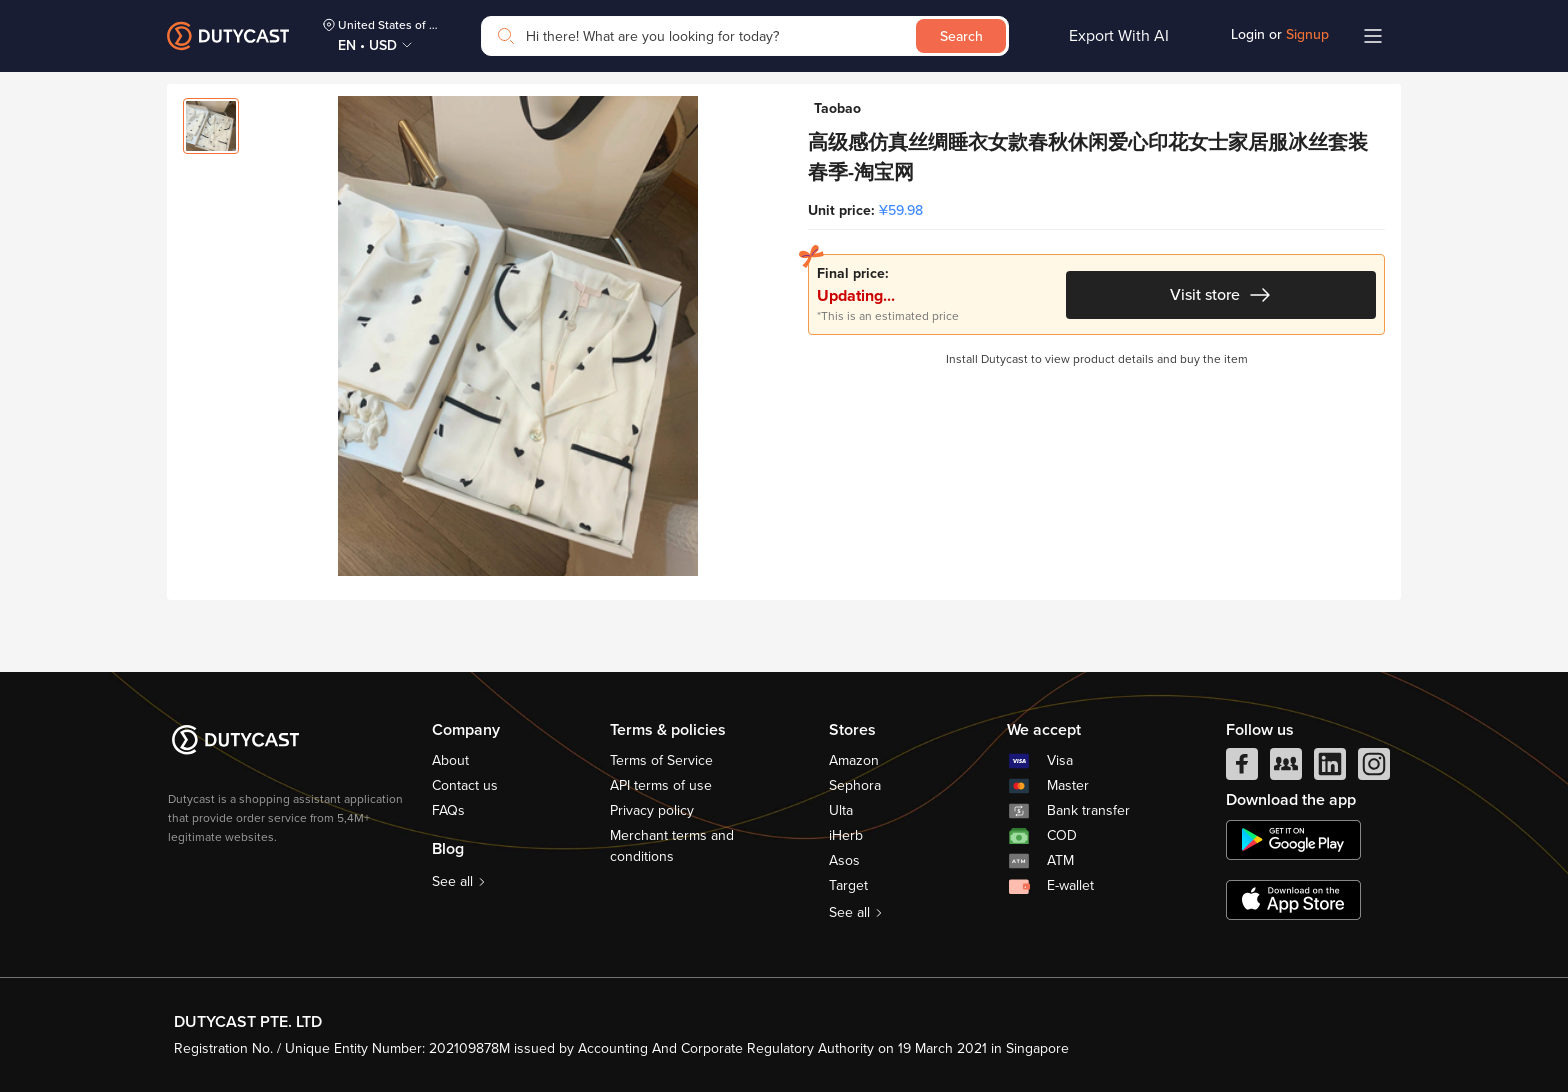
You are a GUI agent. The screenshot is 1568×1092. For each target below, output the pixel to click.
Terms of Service (661, 760)
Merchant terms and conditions (672, 846)
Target (848, 885)
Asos (844, 860)
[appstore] (1293, 900)
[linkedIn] (1330, 769)
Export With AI (1119, 36)
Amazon (854, 760)
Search (961, 36)
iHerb (846, 835)
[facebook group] (1286, 769)
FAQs (448, 810)
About (450, 760)
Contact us (465, 785)
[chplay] (1293, 840)
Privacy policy (652, 810)
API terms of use (661, 785)
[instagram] (1374, 769)
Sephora (855, 785)
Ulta (841, 810)
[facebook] (1242, 769)
